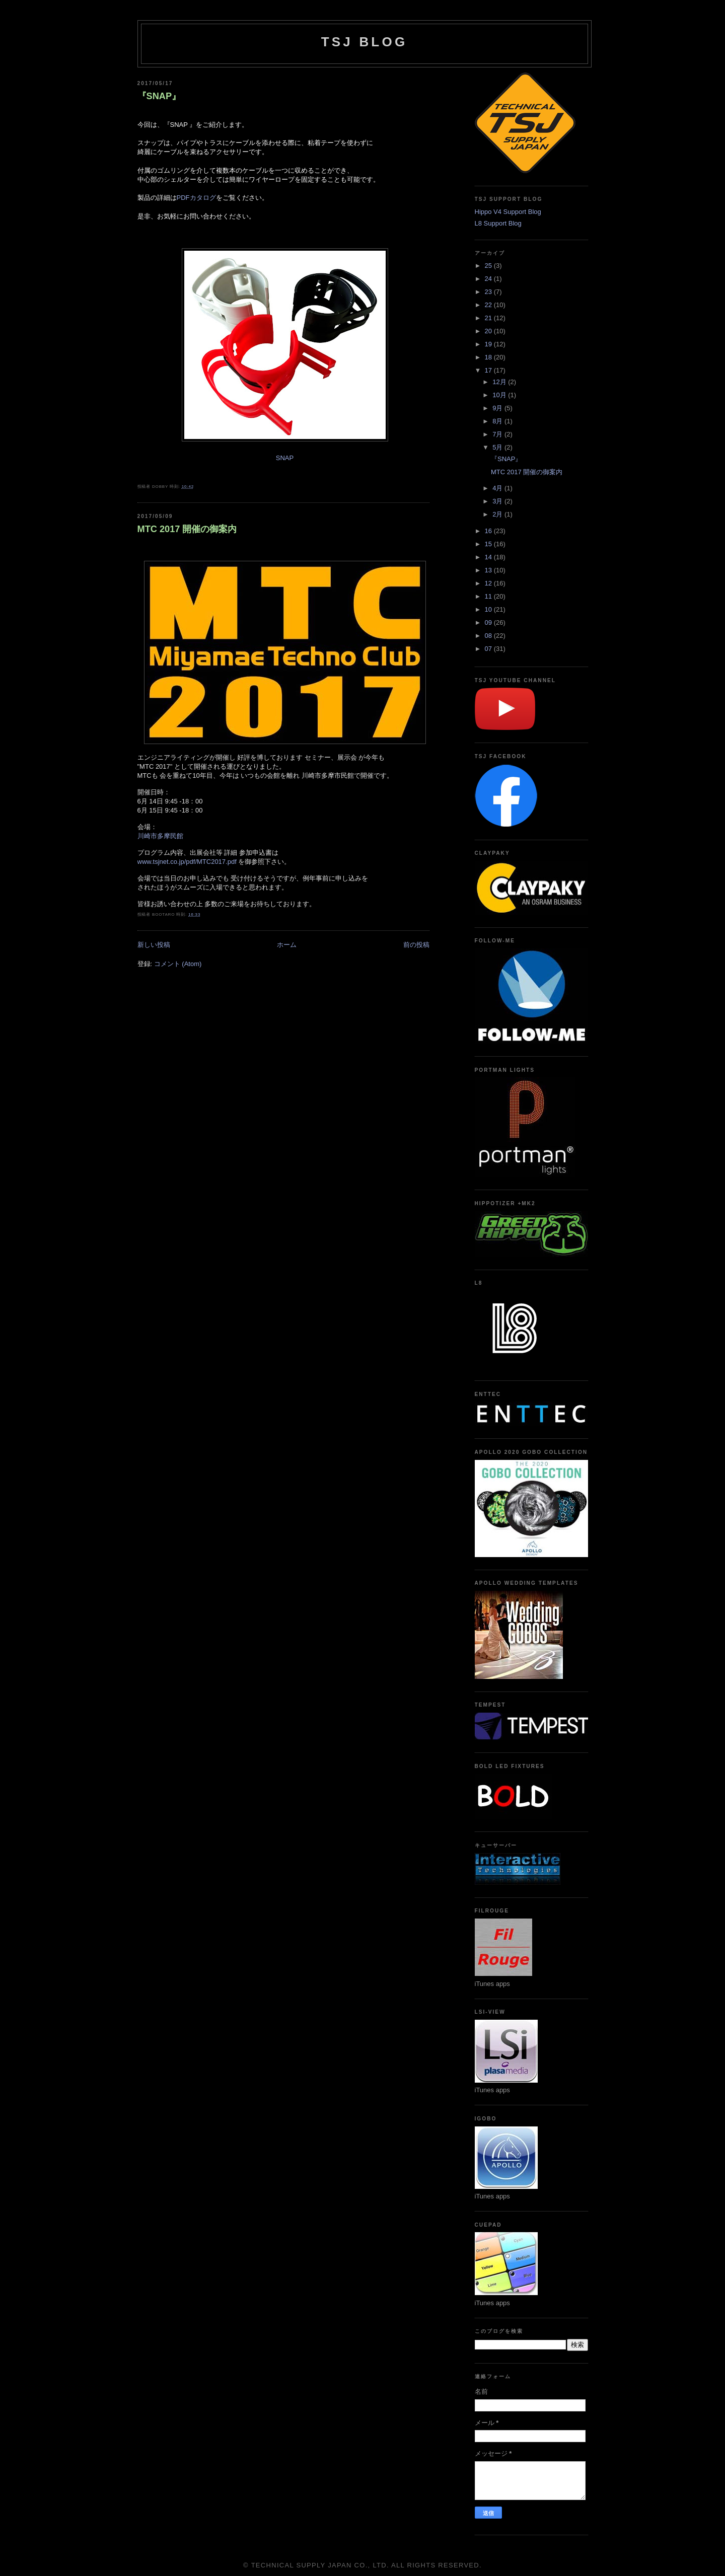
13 (489, 570)
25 (489, 265)
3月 (498, 501)
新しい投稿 (153, 944)
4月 (498, 488)
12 (489, 583)
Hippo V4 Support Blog (508, 211)
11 (489, 596)
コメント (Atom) (178, 964)
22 (489, 305)
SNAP (285, 458)
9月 (498, 408)
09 (489, 622)
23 (489, 292)
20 (489, 331)
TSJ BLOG (364, 41)
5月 (498, 447)
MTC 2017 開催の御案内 (187, 529)
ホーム (287, 944)
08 (489, 635)
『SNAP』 (159, 96)
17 (489, 370)
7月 (498, 434)
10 (489, 609)
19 (489, 344)
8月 (498, 421)
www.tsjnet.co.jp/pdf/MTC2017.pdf (188, 861)
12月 (500, 382)
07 (489, 648)
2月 (498, 514)
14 (489, 557)
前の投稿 (416, 944)
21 (489, 318)
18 (489, 357)
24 (489, 278)
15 (489, 544)
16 (489, 531)
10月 (500, 395)
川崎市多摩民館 (160, 836)
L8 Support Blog (498, 223)
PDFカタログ (196, 197)
